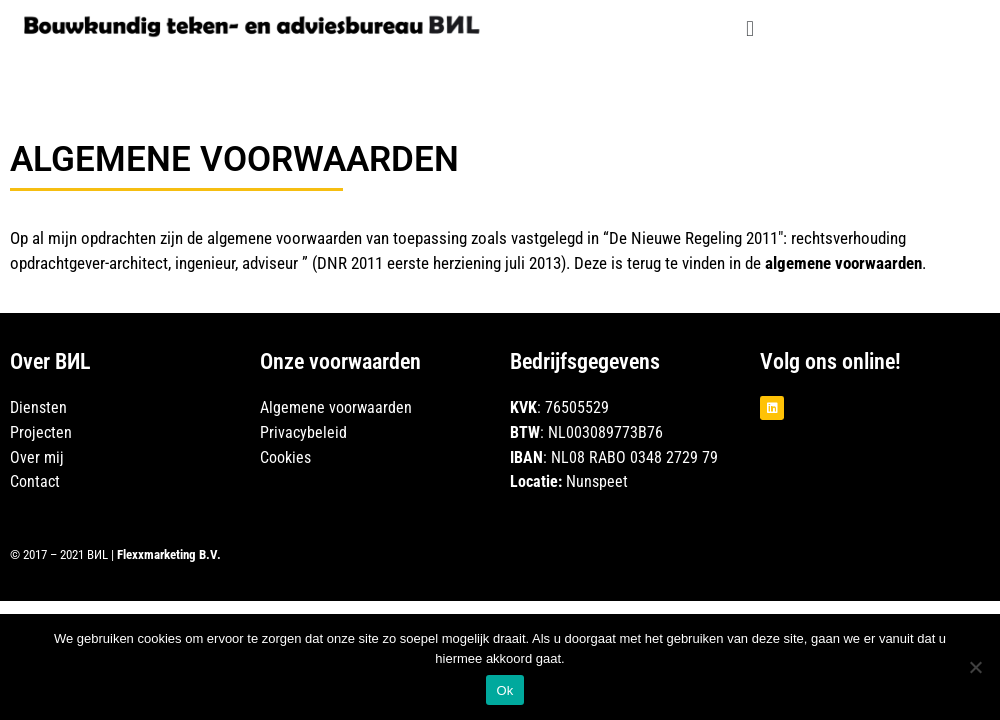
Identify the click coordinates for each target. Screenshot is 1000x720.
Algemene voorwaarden (336, 407)
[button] (749, 28)
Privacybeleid (305, 432)
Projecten (41, 432)
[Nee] (975, 667)
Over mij (37, 457)
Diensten (38, 407)
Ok (504, 690)
